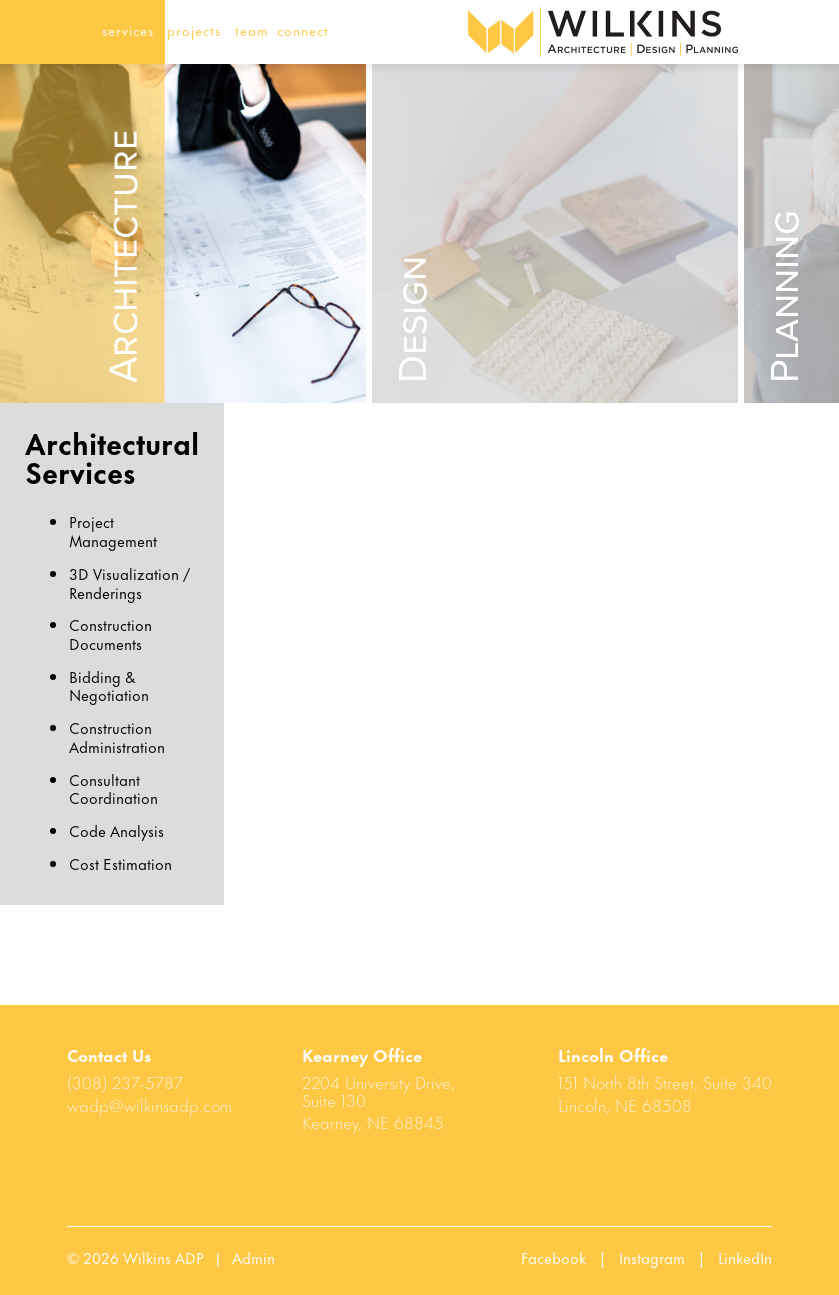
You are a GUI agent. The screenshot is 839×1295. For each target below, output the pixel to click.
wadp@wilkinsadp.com (149, 1104)
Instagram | (668, 1257)
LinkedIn (745, 1257)
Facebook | (570, 1257)
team (251, 29)
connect (303, 29)
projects (194, 29)
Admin (253, 1257)
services (128, 29)
